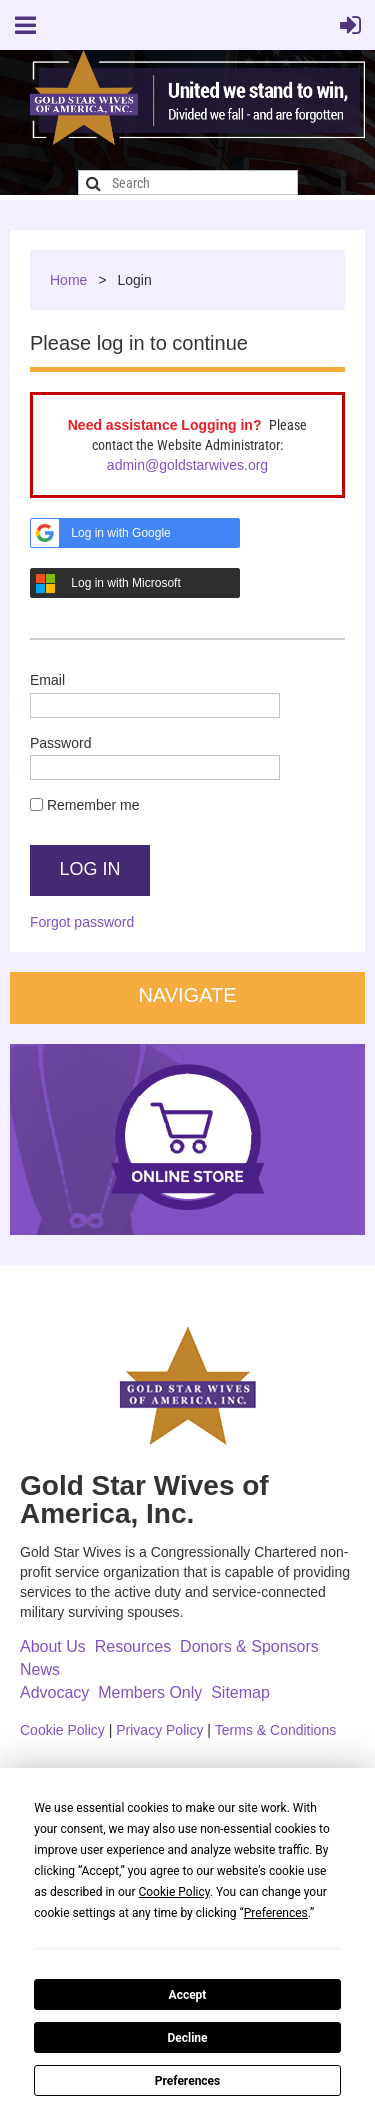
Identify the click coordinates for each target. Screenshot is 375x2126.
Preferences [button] (276, 1913)
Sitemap (240, 1692)
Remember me (93, 805)
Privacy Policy (159, 1730)
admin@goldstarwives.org (187, 465)
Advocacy (54, 1692)
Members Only (150, 1692)
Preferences (188, 2081)
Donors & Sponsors (249, 1646)
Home (68, 280)
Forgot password (82, 922)
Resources (133, 1646)
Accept (188, 1995)
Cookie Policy (62, 1730)
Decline (187, 2038)
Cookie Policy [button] (173, 1892)
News (40, 1669)
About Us (53, 1646)
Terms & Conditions (275, 1730)
